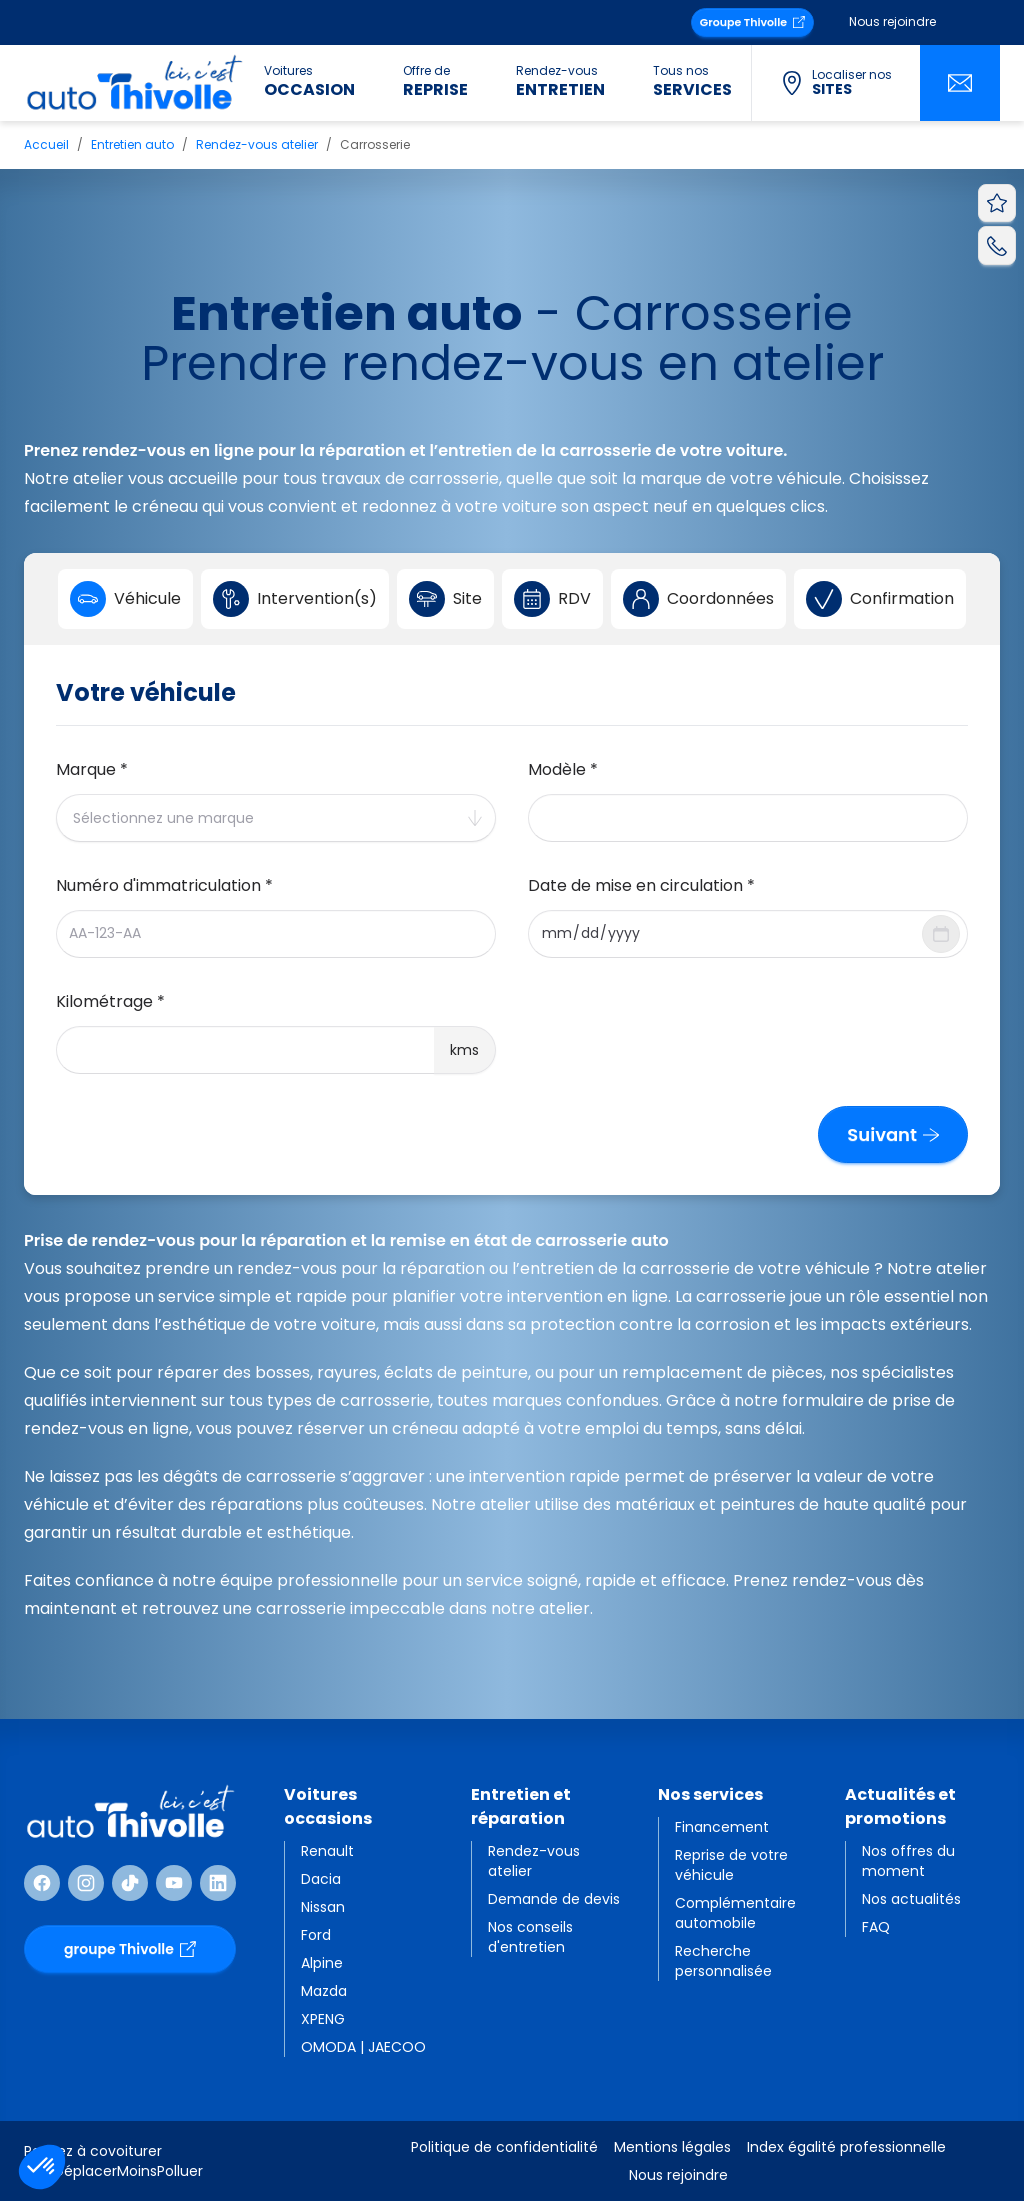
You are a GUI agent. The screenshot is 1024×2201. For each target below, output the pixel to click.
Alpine (322, 1963)
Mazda (324, 1991)
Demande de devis (554, 1899)
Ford (316, 1935)
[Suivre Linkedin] (218, 1883)
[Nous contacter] (960, 83)
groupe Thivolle (130, 1949)
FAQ (876, 1927)
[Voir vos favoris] (997, 203)
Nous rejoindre (892, 21)
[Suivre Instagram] (86, 1883)
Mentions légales (672, 2147)
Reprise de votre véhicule (731, 1865)
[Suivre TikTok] (130, 1883)
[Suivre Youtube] (174, 1883)
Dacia (321, 1879)
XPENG (323, 2019)
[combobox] (276, 818)
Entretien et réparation (521, 1806)
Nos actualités (911, 1899)
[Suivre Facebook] (42, 1883)
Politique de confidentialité (504, 2147)
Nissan (323, 1907)
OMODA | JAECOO (363, 2047)
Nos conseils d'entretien (530, 1937)
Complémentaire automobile (735, 1913)
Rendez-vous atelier (257, 144)
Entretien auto (132, 144)
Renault (327, 1851)
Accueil (46, 144)
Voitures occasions (328, 1806)
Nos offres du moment (908, 1861)
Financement (722, 1827)
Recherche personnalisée (723, 1961)
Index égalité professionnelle (846, 2147)
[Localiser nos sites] (835, 83)
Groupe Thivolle (752, 22)
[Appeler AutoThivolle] (997, 245)
